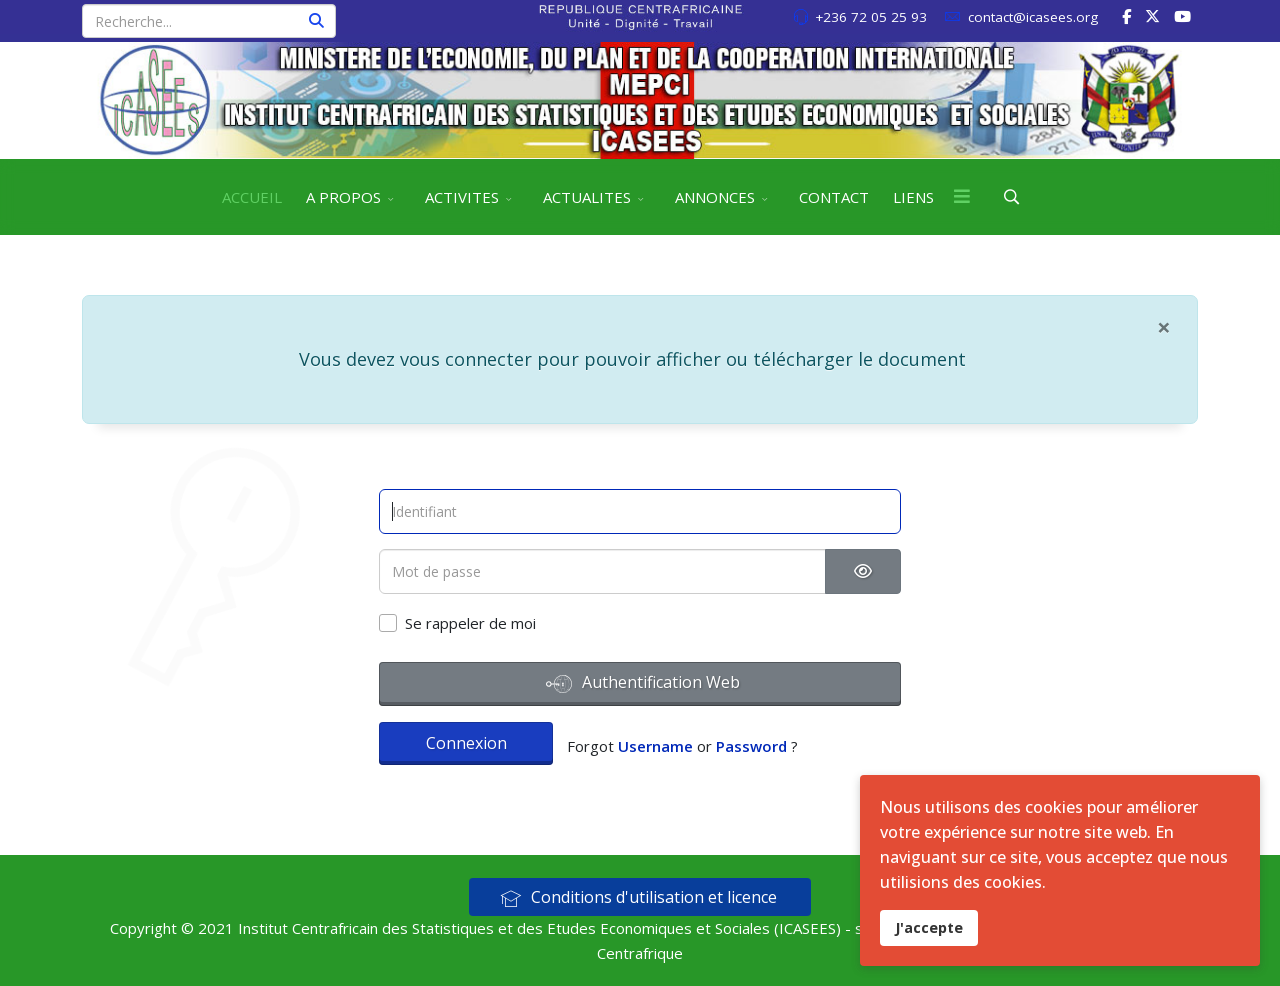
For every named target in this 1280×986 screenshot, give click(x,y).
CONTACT (834, 197)
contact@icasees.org (1033, 17)
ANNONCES (715, 197)
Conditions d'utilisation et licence (638, 897)
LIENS (913, 197)
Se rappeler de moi (470, 623)
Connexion (466, 743)
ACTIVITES (462, 197)
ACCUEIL (252, 197)
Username (655, 746)
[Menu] (962, 197)
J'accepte (929, 927)
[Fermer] (1164, 327)
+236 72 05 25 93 (871, 17)
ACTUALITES (587, 197)
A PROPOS (343, 197)
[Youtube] (1182, 16)
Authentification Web (643, 684)
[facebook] (1126, 16)
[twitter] (1152, 16)
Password (751, 746)
